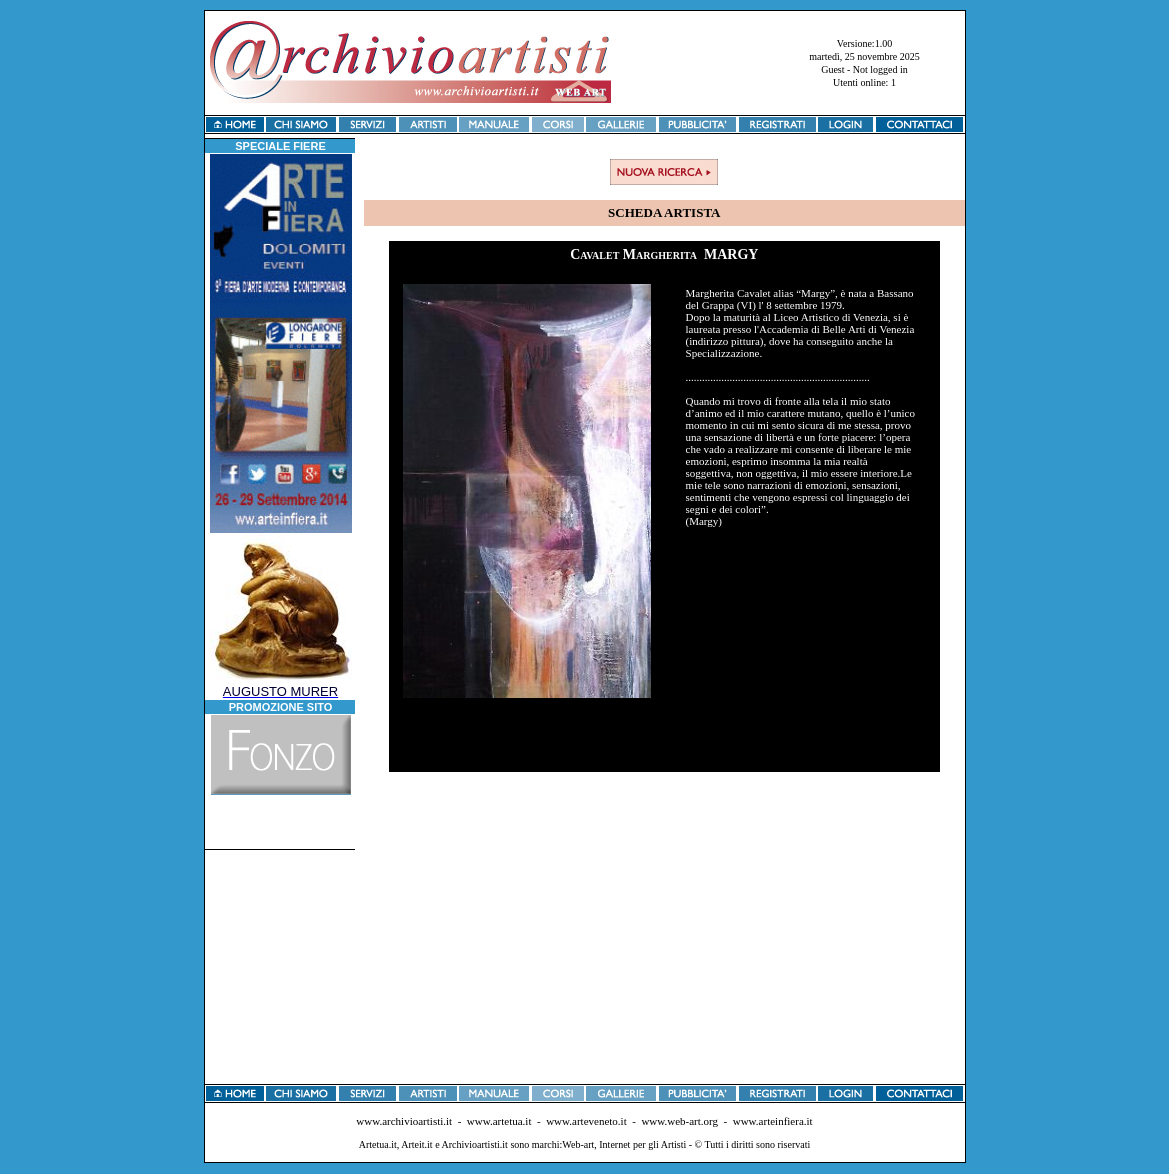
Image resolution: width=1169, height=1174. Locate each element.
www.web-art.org (679, 1121)
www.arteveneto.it (586, 1121)
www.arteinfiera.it (773, 1121)
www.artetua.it (499, 1121)
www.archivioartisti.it (404, 1121)
